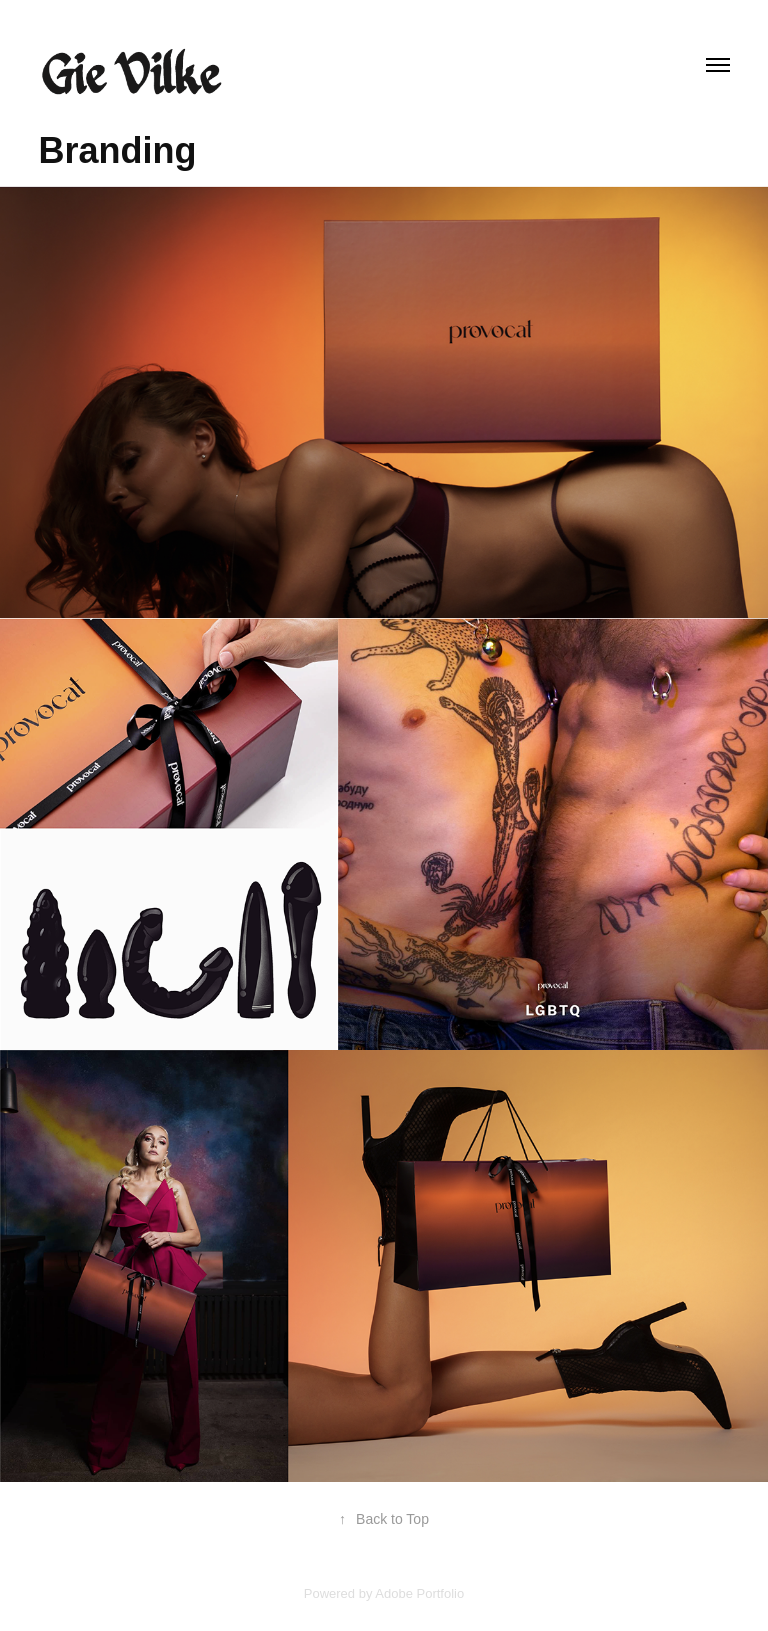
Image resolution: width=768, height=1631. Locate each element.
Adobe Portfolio (419, 1593)
